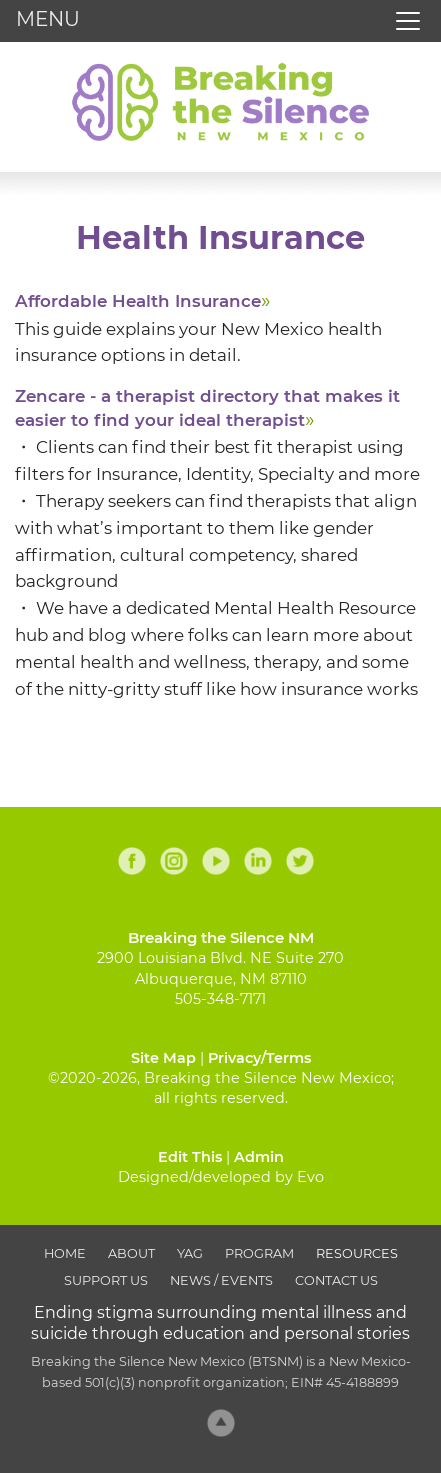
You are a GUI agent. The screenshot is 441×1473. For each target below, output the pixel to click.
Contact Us (336, 1280)
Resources (357, 1253)
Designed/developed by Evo (221, 1177)
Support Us (106, 1280)
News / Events (221, 1280)
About (131, 1253)
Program (259, 1253)
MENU (48, 19)
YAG (190, 1253)
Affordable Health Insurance (138, 301)
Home (65, 1253)
